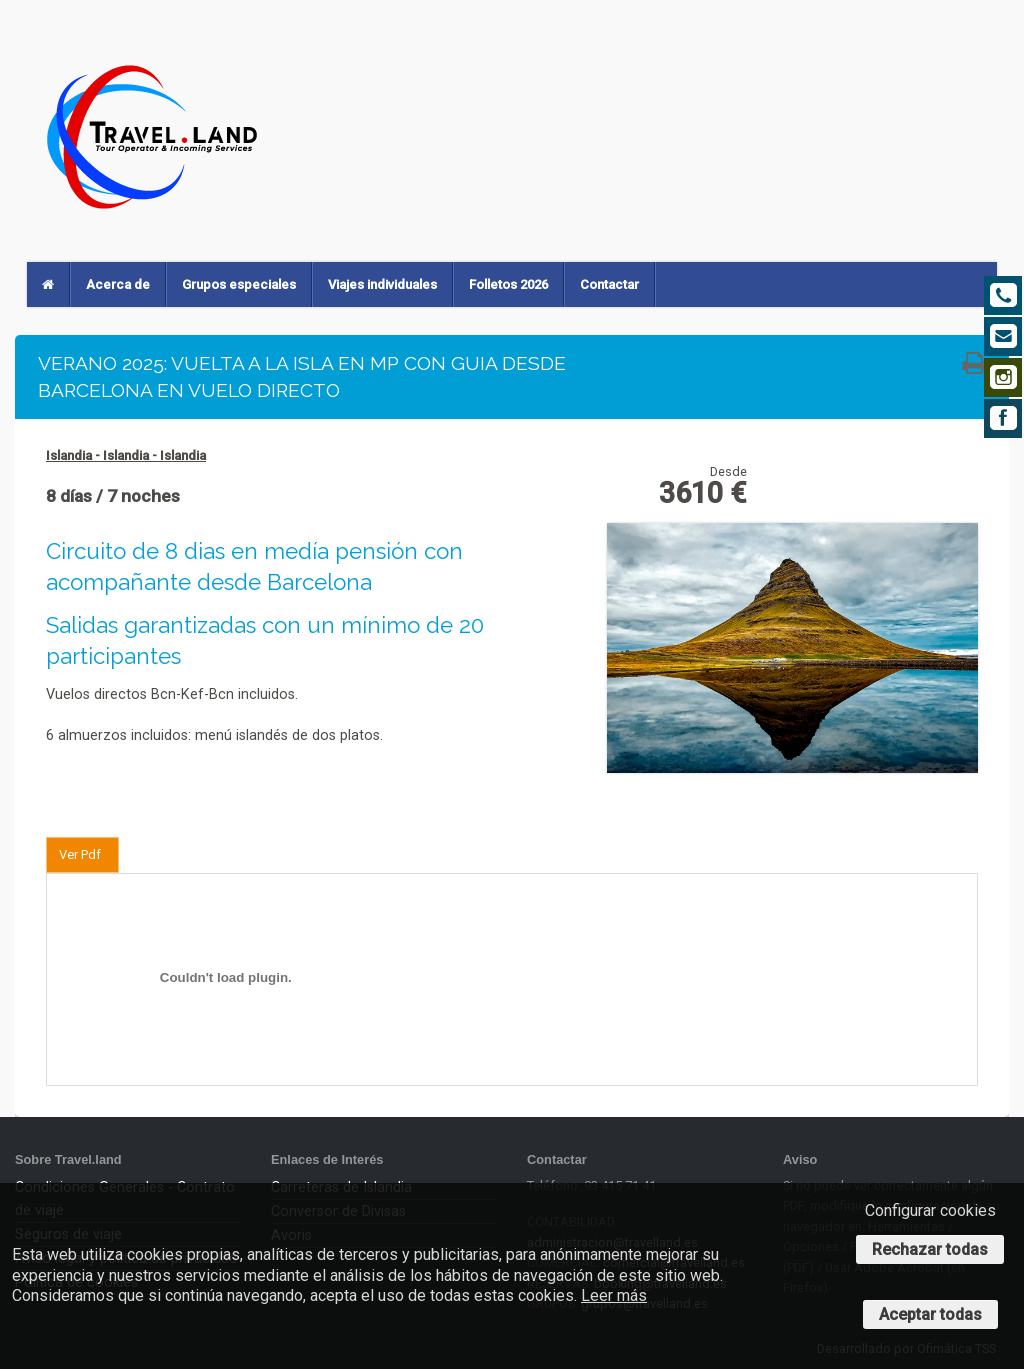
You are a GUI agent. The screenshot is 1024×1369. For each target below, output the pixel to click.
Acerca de (118, 284)
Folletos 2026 (508, 284)
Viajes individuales (382, 284)
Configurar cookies (930, 1210)
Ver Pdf (80, 854)
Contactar (609, 284)
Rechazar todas (930, 1249)
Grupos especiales (239, 284)
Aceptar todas (930, 1314)
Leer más (614, 1295)
